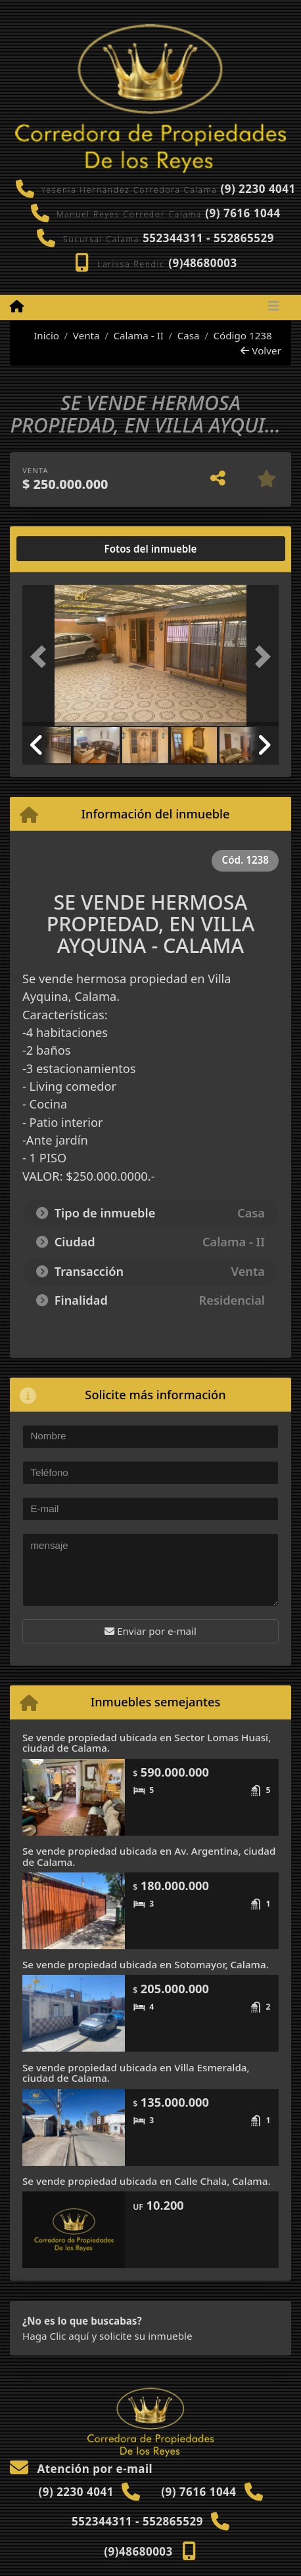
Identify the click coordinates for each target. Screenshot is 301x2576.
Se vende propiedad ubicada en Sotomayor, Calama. (145, 1964)
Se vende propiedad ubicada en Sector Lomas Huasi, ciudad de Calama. (146, 1743)
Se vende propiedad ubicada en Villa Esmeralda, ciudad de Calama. (136, 2073)
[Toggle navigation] (273, 307)
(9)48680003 (202, 262)
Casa (188, 335)
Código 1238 (242, 335)
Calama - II (138, 335)
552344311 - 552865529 (208, 237)
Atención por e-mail (81, 2468)
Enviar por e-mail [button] (150, 1630)
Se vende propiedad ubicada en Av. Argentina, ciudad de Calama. (148, 1856)
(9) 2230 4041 (257, 188)
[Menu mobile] (17, 306)
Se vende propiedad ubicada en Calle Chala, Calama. (146, 2180)
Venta (86, 335)
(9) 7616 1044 (242, 213)
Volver (261, 350)
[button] (41, 656)
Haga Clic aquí (55, 2335)
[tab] (72, 548)
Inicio (39, 335)
